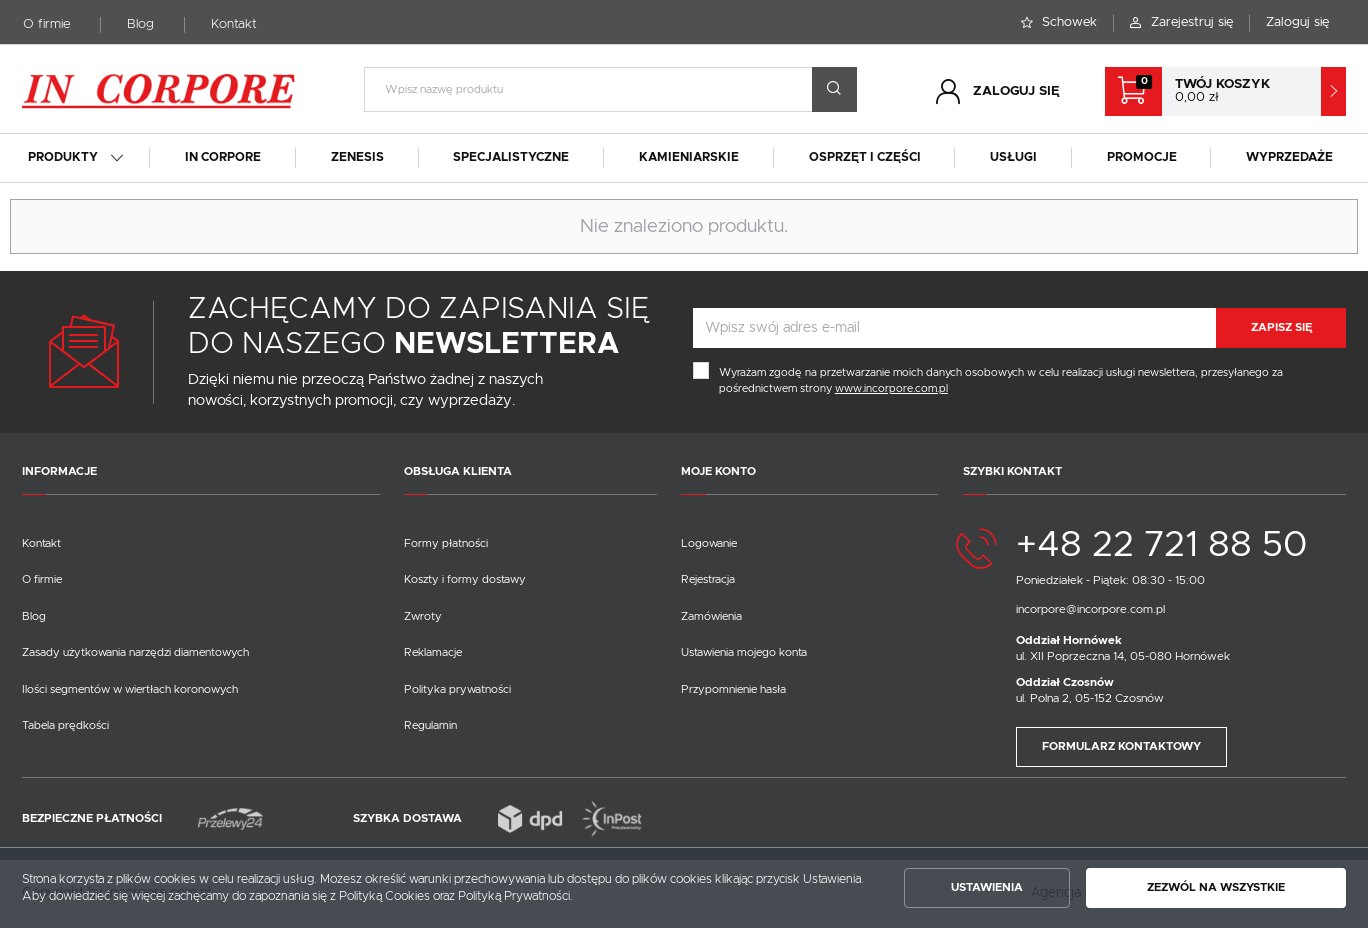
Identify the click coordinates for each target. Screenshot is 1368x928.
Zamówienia (711, 616)
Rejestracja (708, 579)
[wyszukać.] (834, 89)
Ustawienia (987, 887)
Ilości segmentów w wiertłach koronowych (130, 689)
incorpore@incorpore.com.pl (1090, 609)
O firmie (47, 24)
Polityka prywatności (457, 689)
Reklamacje (433, 652)
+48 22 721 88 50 (1161, 545)
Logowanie (709, 543)
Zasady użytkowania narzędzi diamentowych (135, 652)
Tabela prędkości (65, 725)
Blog (140, 24)
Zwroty (423, 616)
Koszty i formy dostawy (465, 579)
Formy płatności (446, 543)
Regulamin (430, 725)
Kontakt (234, 24)
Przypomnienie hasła (733, 689)
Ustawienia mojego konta (744, 652)
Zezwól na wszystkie (1216, 887)
